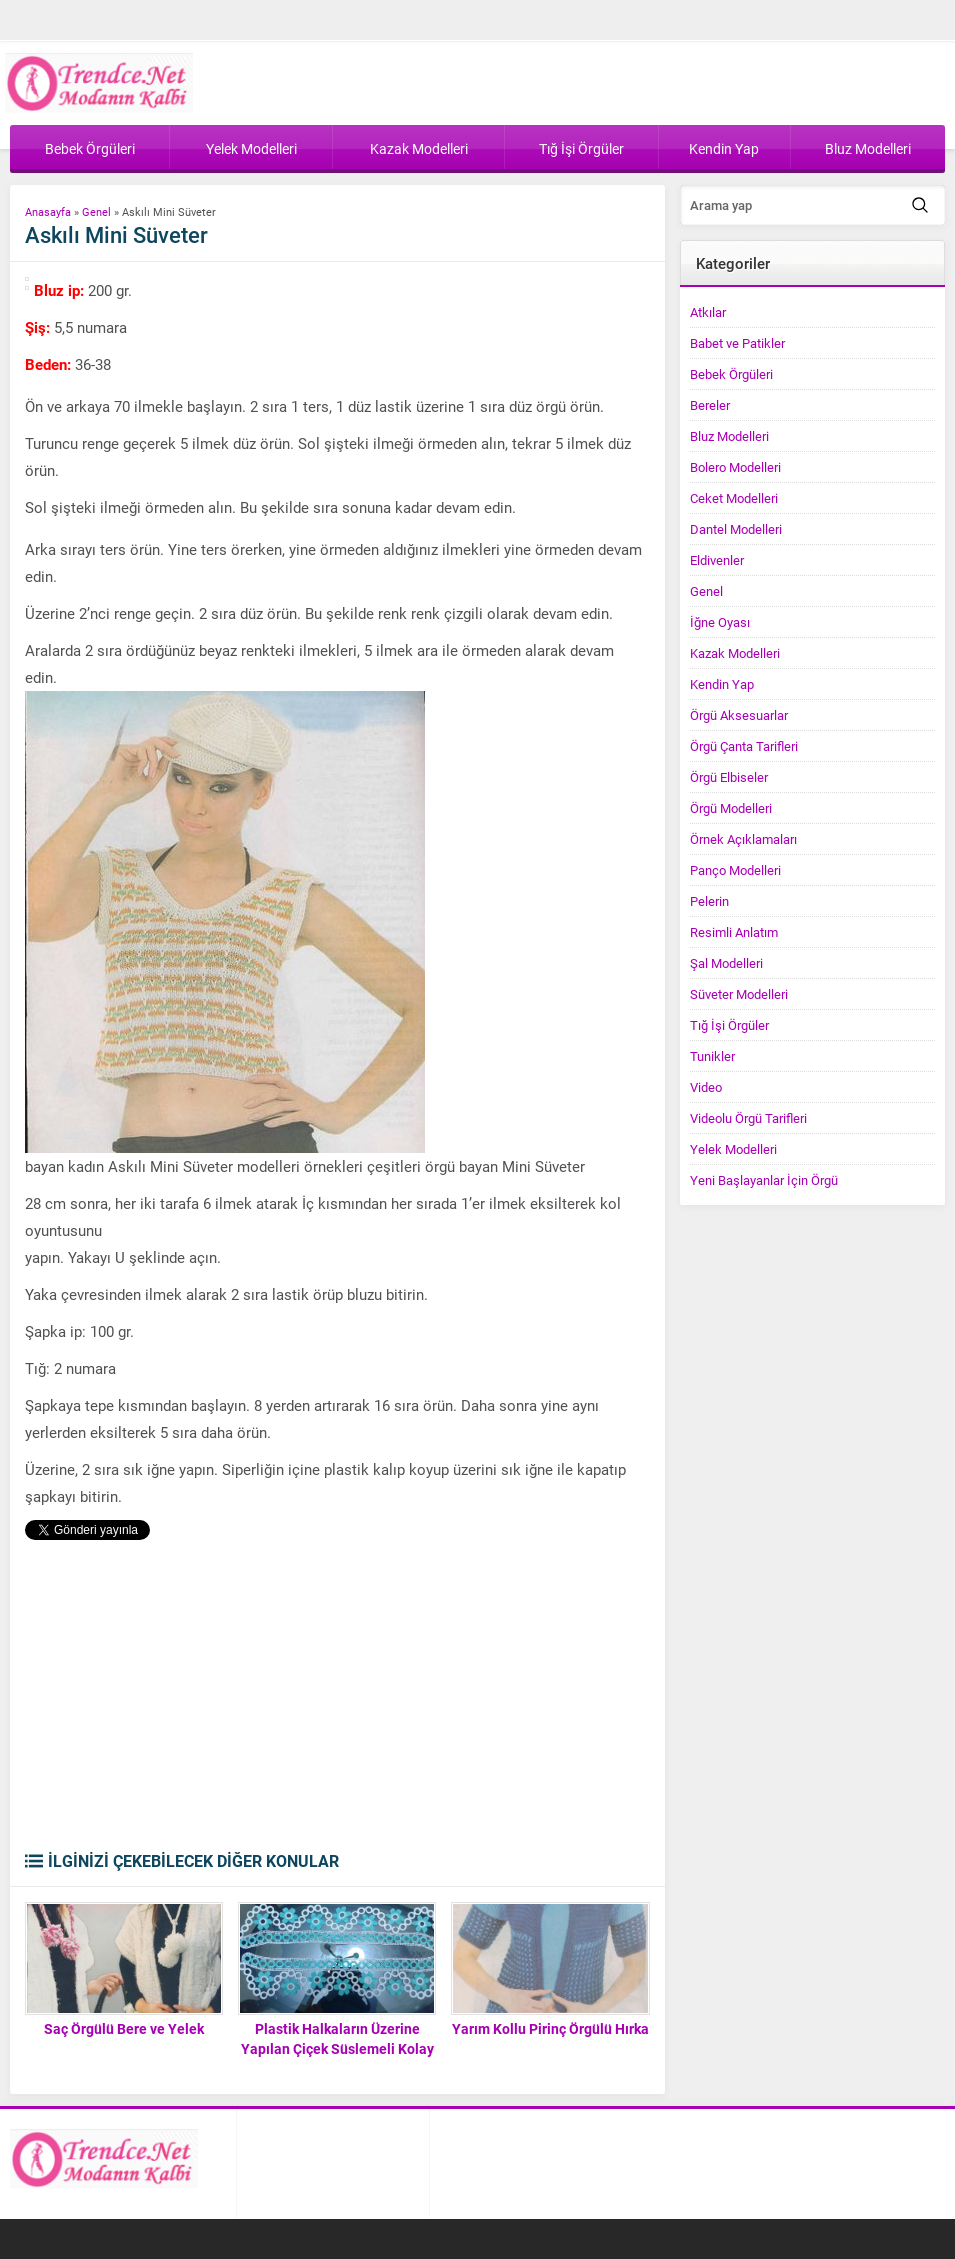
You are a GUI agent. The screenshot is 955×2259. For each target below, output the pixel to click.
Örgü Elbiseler (729, 777)
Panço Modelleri (735, 870)
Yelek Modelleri (733, 1149)
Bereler (710, 405)
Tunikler (712, 1056)
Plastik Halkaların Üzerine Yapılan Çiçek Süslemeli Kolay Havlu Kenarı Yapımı (337, 2048)
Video (706, 1087)
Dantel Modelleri (736, 529)
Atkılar (708, 312)
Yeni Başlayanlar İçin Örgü (764, 1180)
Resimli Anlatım (734, 932)
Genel (96, 211)
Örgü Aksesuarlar (739, 715)
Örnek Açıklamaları (743, 839)
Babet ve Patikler (737, 343)
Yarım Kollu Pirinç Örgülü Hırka (550, 2028)
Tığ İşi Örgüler (729, 1025)
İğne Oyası (720, 622)
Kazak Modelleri (735, 653)
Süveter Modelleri (739, 994)
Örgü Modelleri (731, 808)
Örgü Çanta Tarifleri (744, 746)
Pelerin (709, 901)
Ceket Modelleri (734, 498)
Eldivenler (717, 560)
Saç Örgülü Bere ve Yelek (124, 2028)
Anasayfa (48, 211)
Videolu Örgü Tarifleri (748, 1118)
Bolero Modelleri (735, 467)
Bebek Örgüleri (731, 374)
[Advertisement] (335, 1700)
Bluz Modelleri (729, 436)
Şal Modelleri (726, 963)
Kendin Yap (722, 684)
